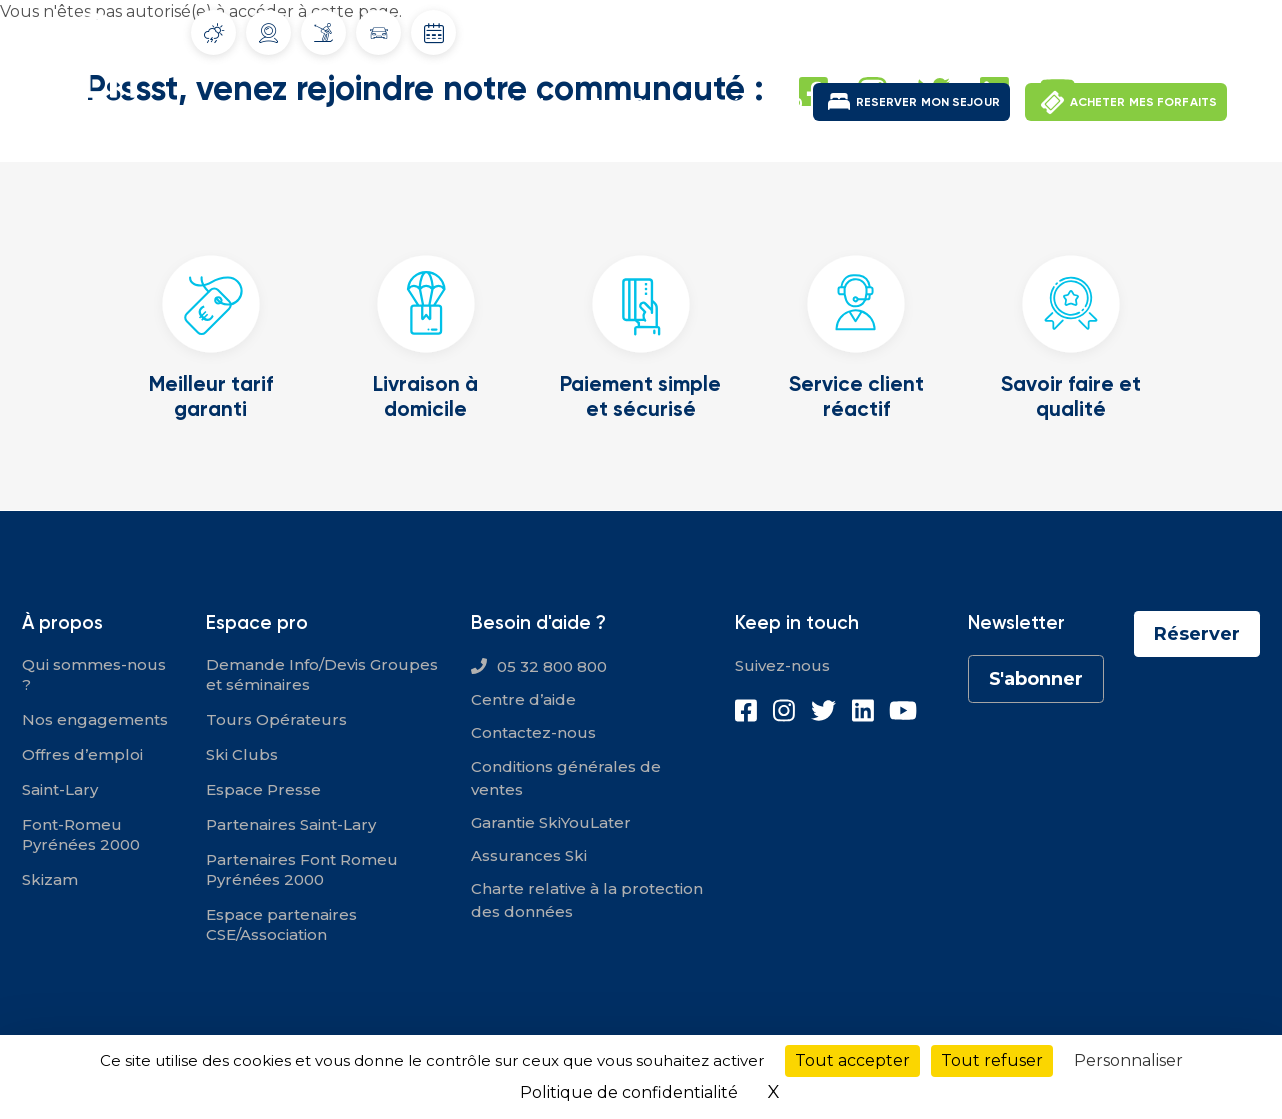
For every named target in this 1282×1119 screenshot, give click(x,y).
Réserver (1197, 634)
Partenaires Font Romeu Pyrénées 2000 (302, 869)
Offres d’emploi (82, 754)
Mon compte (1108, 29)
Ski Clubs (242, 754)
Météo (214, 33)
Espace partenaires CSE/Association (281, 924)
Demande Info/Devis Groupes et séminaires (322, 674)
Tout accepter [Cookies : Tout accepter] (852, 1060)
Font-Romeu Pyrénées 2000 (697, 103)
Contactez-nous (533, 732)
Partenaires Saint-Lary (291, 824)
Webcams (269, 33)
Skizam (50, 879)
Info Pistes (323, 32)
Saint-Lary (532, 103)
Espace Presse (263, 789)
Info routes (379, 33)
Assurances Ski (529, 855)
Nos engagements (95, 719)
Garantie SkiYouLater (551, 822)
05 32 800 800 (552, 666)
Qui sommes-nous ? (94, 674)
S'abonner (1036, 679)
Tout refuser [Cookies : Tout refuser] (992, 1060)
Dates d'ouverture (434, 33)
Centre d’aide (523, 699)
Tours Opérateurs (276, 719)
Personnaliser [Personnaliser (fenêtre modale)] (1128, 1060)
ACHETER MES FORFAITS (1143, 101)
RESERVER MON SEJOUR (928, 101)
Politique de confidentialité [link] (629, 1092)
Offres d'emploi (986, 29)
